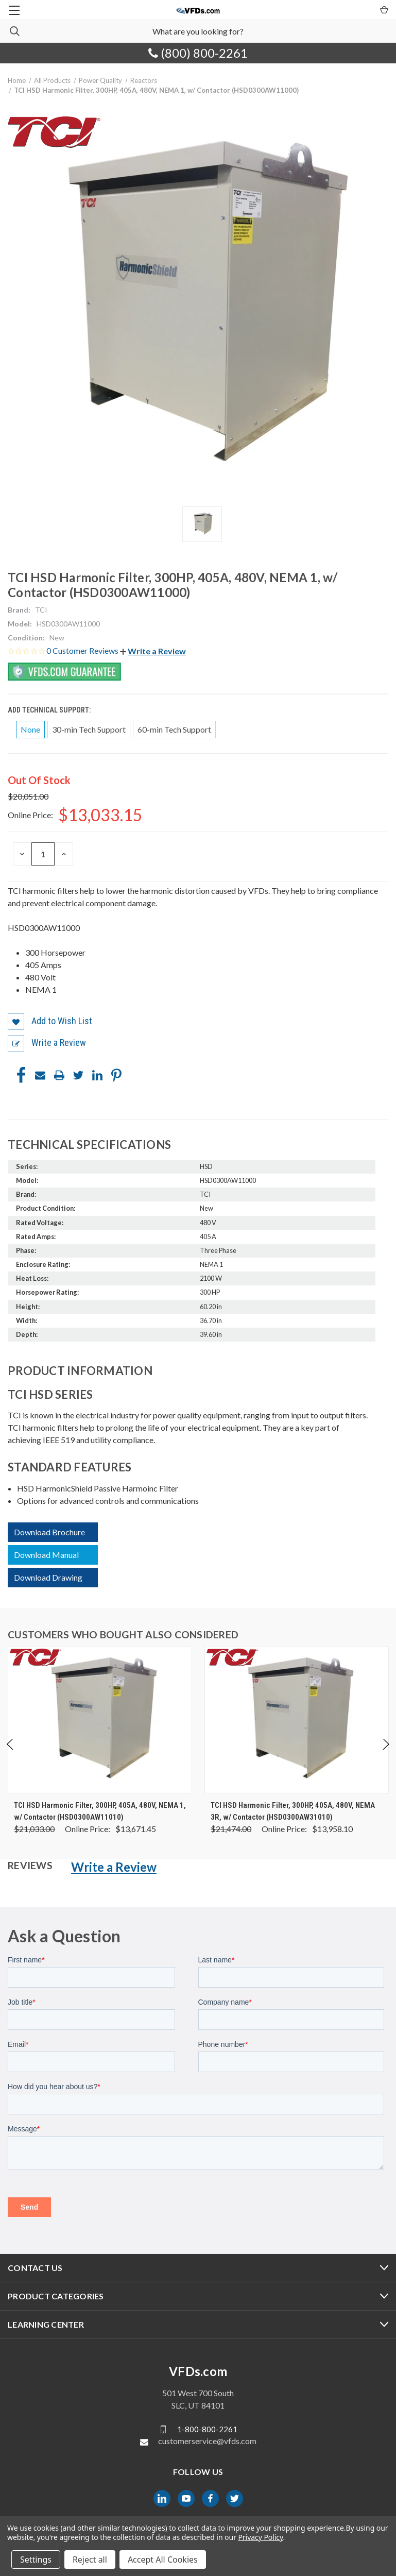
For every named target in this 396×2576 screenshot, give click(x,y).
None (30, 729)
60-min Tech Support (174, 729)
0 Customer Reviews (83, 650)
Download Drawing (48, 1577)
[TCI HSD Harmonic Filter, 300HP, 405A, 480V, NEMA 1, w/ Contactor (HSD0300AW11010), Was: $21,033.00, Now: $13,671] (100, 1720)
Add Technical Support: (50, 710)
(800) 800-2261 (198, 52)
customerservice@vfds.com (207, 2441)
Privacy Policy (260, 2537)
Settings (35, 2559)
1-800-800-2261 (207, 2429)
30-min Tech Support (89, 729)
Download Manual (46, 1555)
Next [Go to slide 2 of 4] (385, 1754)
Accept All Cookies (163, 2559)
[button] (153, 651)
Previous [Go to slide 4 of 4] (10, 1754)
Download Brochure (49, 1532)
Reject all (90, 2559)
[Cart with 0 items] (383, 9)
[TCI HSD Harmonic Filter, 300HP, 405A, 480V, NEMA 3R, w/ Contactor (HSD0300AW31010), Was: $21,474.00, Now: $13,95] (296, 1720)
